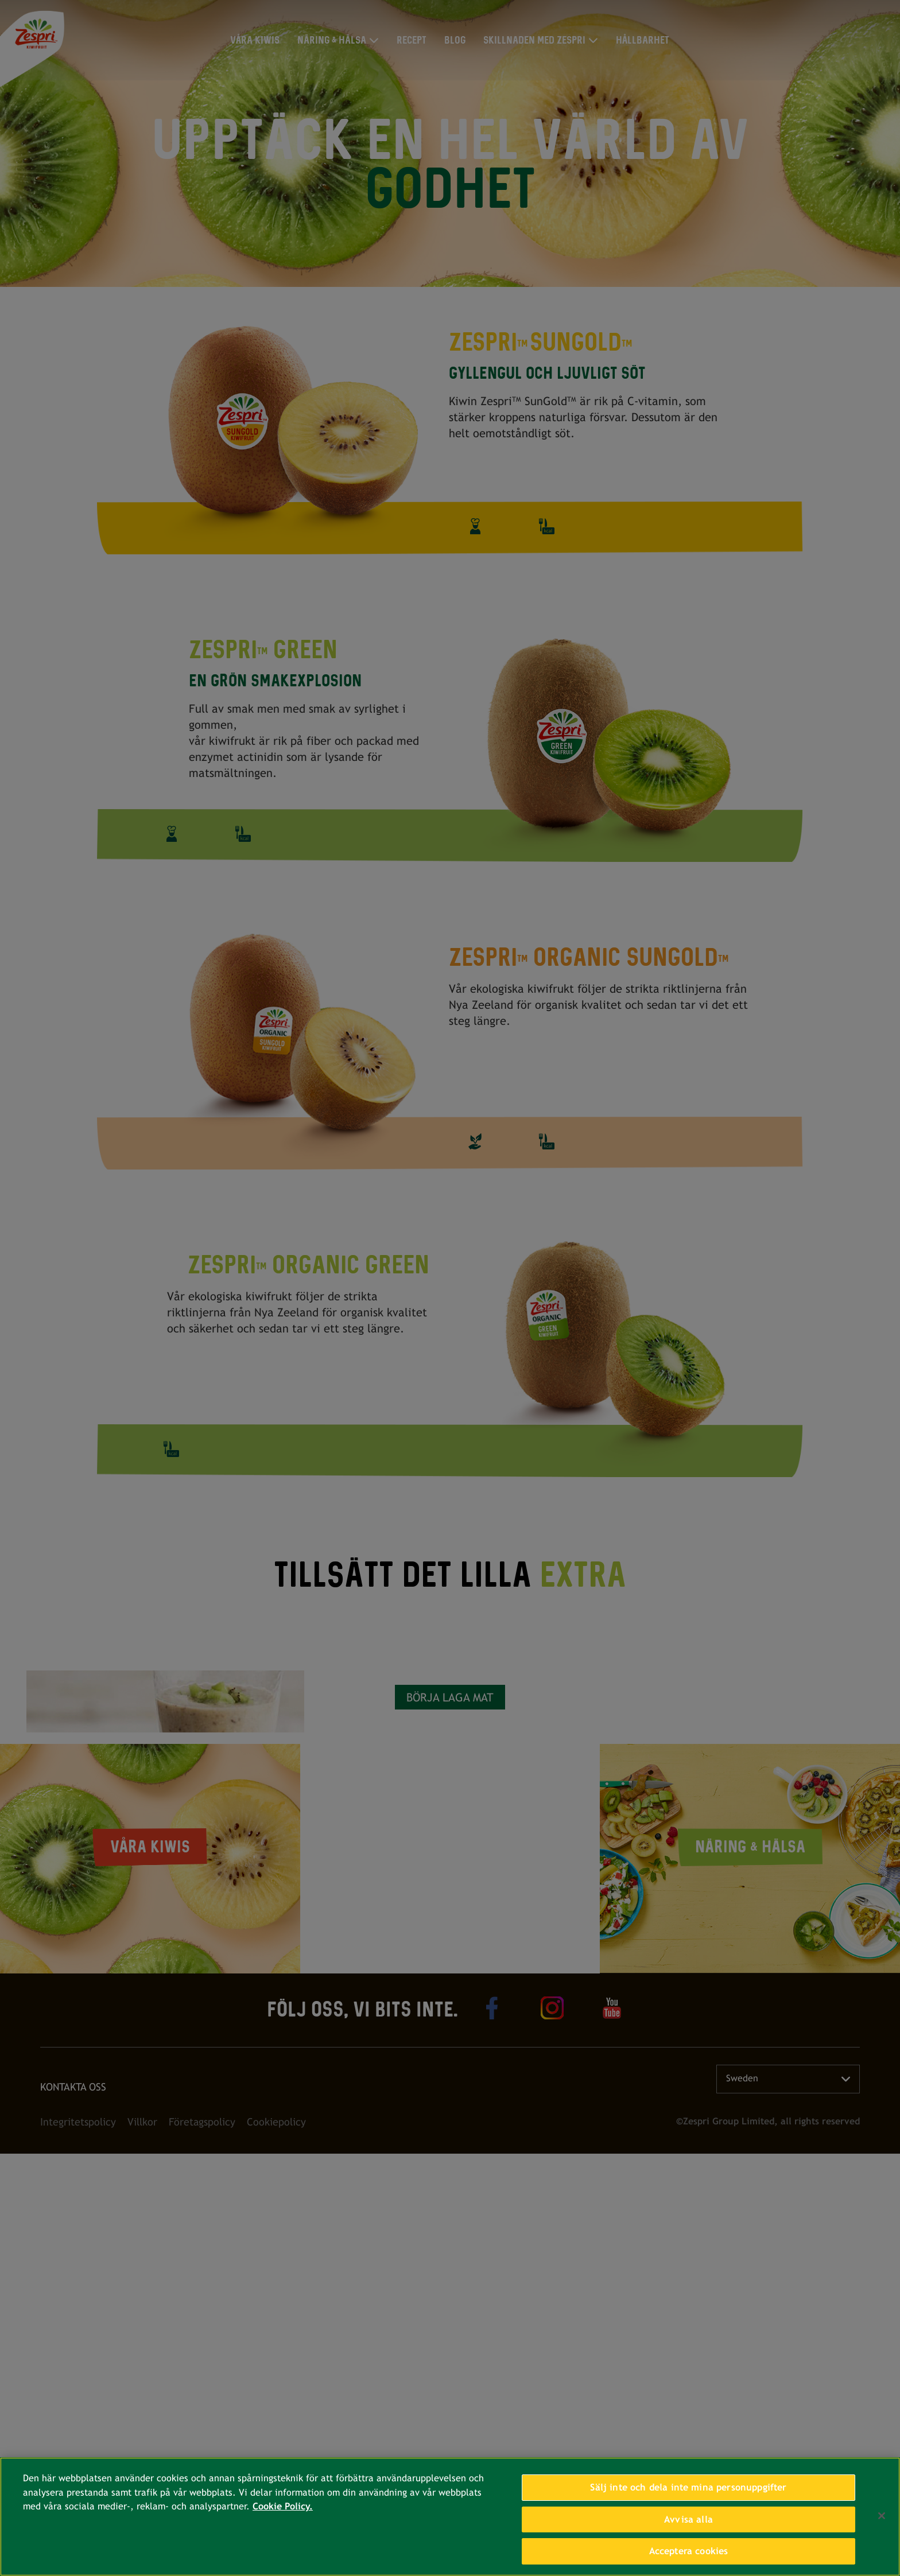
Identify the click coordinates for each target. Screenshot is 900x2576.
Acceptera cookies (688, 2551)
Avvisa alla (688, 2519)
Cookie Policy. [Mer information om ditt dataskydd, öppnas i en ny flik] (283, 2506)
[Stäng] (881, 2515)
